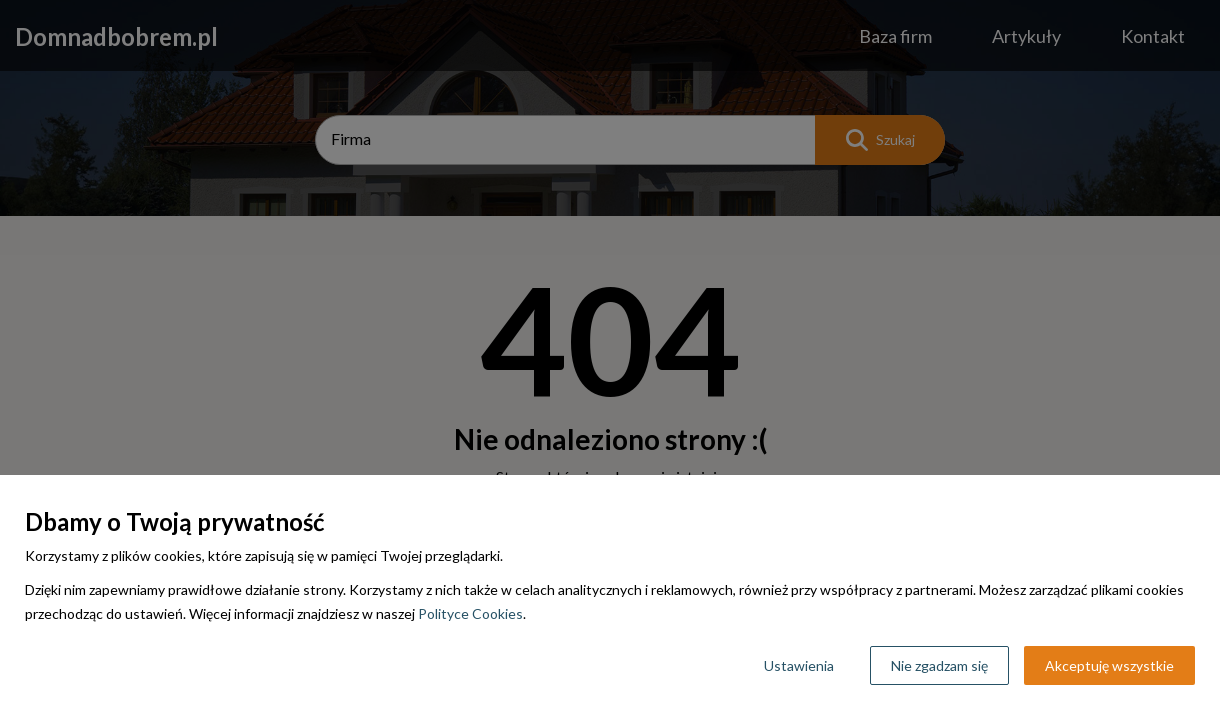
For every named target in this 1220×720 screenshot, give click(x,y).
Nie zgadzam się (939, 665)
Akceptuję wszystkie (1109, 665)
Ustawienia (799, 665)
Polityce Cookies (470, 613)
